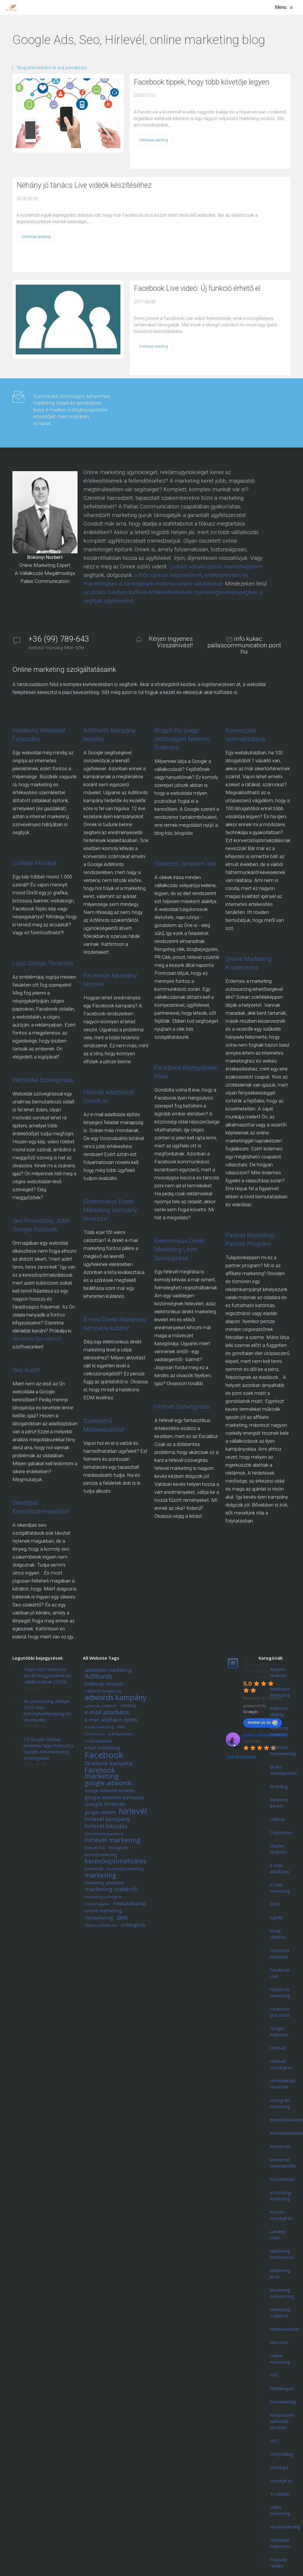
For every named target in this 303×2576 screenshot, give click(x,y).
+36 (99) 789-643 (58, 639)
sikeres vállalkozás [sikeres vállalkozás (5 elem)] (101, 1925)
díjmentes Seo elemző (36, 1339)
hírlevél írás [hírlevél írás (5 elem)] (95, 1848)
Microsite (279, 2342)
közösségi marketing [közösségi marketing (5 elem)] (125, 1869)
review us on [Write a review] (263, 1722)
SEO (274, 2441)
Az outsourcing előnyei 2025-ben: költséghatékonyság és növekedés (47, 1710)
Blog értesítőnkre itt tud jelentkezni (51, 68)
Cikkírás (277, 1819)
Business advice (279, 1803)
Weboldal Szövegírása (42, 1080)
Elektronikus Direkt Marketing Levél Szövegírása (179, 1249)
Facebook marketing (280, 1992)
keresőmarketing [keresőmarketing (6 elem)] (101, 1854)
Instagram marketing (280, 2103)
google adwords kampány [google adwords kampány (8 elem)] (114, 1797)
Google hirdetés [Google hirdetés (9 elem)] (105, 1804)
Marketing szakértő (280, 2312)
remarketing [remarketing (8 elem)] (99, 1918)
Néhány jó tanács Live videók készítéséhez (84, 185)
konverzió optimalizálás (283, 2163)
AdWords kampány (279, 1731)
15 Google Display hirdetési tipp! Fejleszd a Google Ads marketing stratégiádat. (49, 1748)
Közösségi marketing (280, 2195)
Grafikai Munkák (34, 863)
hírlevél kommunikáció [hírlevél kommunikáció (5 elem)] (104, 1834)
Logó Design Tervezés (42, 963)
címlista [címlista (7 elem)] (128, 1705)
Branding (279, 1786)
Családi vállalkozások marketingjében (215, 566)
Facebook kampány (279, 1953)
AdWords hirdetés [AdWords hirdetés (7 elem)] (104, 1684)
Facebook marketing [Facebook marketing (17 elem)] (102, 1773)
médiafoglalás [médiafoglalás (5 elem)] (97, 1904)
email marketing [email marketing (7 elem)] (102, 1748)
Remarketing (283, 2402)
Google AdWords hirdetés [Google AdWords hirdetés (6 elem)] (110, 1790)
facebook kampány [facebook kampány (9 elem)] (109, 1763)
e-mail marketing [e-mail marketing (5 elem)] (99, 1727)
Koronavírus (282, 2179)
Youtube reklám (278, 2562)
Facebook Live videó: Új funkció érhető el (197, 288)
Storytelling (281, 2454)
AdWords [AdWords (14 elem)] (99, 1676)
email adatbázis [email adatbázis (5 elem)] (98, 1741)
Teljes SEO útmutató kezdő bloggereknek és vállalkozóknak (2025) (47, 1675)
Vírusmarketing (285, 2527)
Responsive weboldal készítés (282, 2421)
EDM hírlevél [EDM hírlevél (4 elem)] (94, 1734)
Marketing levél (280, 2273)
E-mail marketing (280, 1888)
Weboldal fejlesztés (280, 2543)
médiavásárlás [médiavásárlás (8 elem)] (129, 1904)
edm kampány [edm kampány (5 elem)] (120, 1734)
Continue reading (153, 140)
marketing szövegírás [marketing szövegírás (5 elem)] (103, 1897)
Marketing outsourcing (282, 2293)
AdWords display (279, 1711)
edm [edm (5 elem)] (121, 1727)
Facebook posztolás (280, 2012)
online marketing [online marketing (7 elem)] (103, 1911)
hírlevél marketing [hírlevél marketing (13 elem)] (112, 1840)
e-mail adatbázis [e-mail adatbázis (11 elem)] (107, 1712)
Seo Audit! (26, 1370)
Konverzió (280, 2146)
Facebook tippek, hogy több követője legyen (201, 82)
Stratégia (279, 2467)
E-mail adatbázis (280, 1868)
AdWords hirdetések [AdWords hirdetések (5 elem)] (103, 1691)
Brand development (283, 1770)
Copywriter (281, 1832)
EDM (275, 1904)
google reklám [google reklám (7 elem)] (100, 1812)
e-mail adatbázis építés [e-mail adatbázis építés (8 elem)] (111, 1720)
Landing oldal (278, 2234)
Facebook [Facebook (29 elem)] (104, 1755)
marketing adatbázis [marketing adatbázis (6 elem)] (104, 1883)
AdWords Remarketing (283, 1750)
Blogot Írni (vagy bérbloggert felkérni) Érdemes (182, 739)
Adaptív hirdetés (278, 1672)
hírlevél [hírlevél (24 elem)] (133, 1811)
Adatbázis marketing (280, 1692)
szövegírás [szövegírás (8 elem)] (133, 1925)
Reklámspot (282, 2388)
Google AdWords (279, 2031)
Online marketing (280, 2359)
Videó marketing (280, 2510)
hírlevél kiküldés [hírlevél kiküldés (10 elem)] (106, 1826)
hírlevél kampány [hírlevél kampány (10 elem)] (107, 1819)
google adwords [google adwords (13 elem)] (108, 1783)
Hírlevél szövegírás (281, 2064)
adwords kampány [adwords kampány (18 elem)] (115, 1698)
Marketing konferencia (281, 2254)
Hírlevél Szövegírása (182, 1406)
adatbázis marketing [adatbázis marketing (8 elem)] (108, 1670)
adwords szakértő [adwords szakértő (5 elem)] (101, 1706)
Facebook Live (279, 1973)
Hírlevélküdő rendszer (282, 2084)
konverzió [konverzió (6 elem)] (94, 1868)
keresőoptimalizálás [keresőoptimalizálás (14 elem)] (115, 1861)
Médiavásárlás (284, 2329)
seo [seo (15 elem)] (122, 1917)
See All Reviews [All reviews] (241, 1757)
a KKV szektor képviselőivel (168, 575)
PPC (274, 2375)
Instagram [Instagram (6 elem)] (118, 1847)
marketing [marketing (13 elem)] (100, 1875)
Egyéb (276, 1917)
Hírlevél (278, 2048)
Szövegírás (281, 2480)
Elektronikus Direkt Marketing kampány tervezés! (110, 1210)
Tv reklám (280, 2494)
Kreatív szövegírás (281, 2215)
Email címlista (277, 1934)
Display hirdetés (278, 1849)
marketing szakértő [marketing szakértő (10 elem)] (111, 1889)
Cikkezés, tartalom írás (185, 863)
